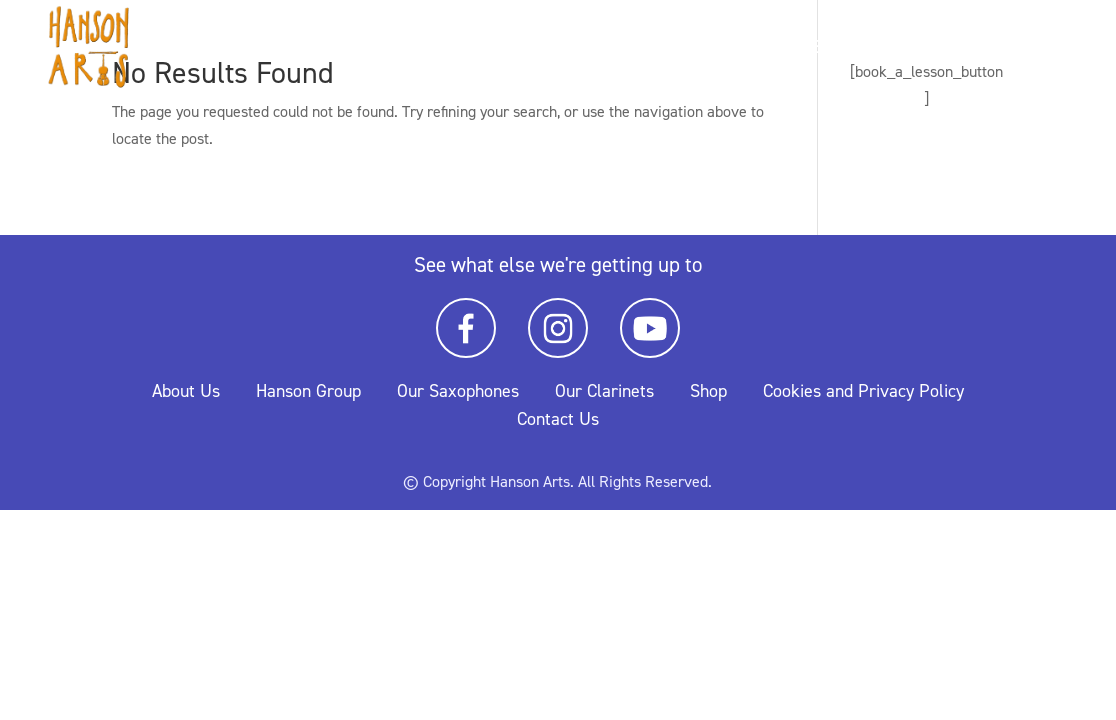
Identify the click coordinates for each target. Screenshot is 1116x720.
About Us (186, 391)
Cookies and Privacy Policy (863, 391)
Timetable (889, 49)
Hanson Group (308, 391)
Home (796, 49)
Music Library (1021, 49)
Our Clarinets (604, 391)
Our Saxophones (458, 391)
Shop (708, 391)
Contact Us (558, 419)
